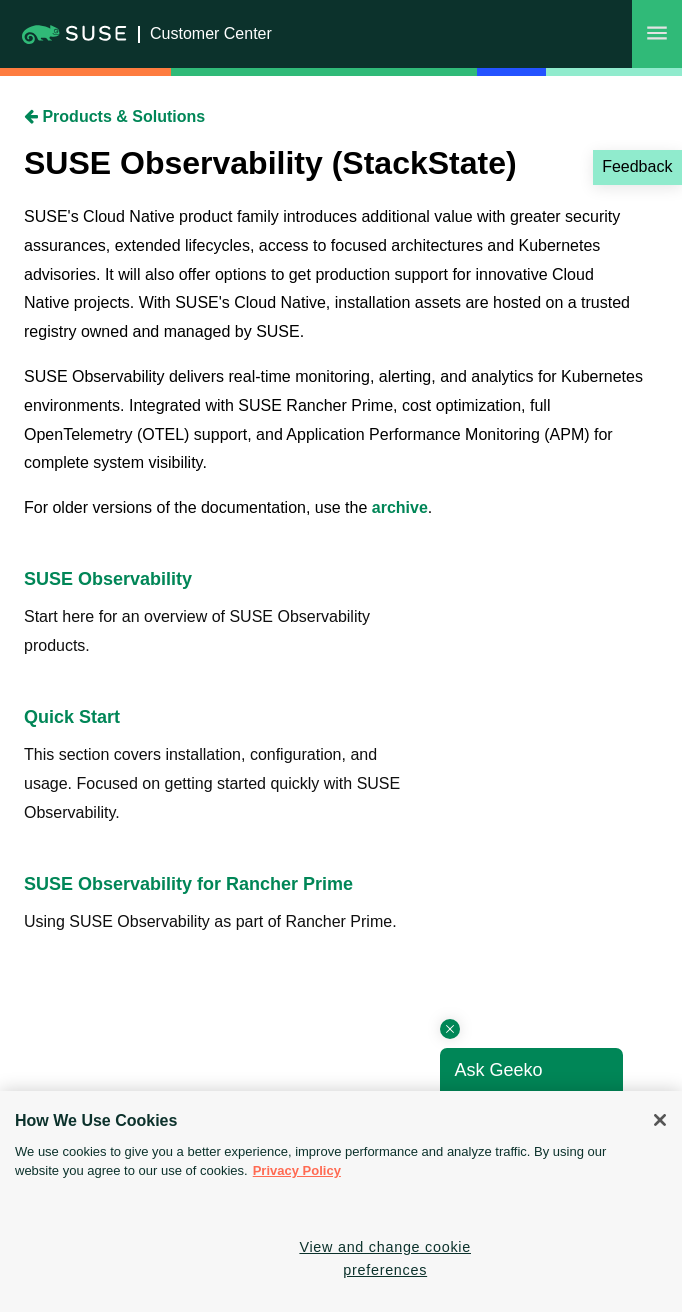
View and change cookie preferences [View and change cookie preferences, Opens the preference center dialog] (385, 1258)
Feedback (637, 166)
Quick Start (72, 717)
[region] (341, 1201)
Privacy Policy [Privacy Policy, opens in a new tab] (297, 1170)
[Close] (660, 1120)
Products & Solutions (114, 116)
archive (400, 507)
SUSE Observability (108, 579)
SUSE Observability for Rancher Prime (188, 884)
